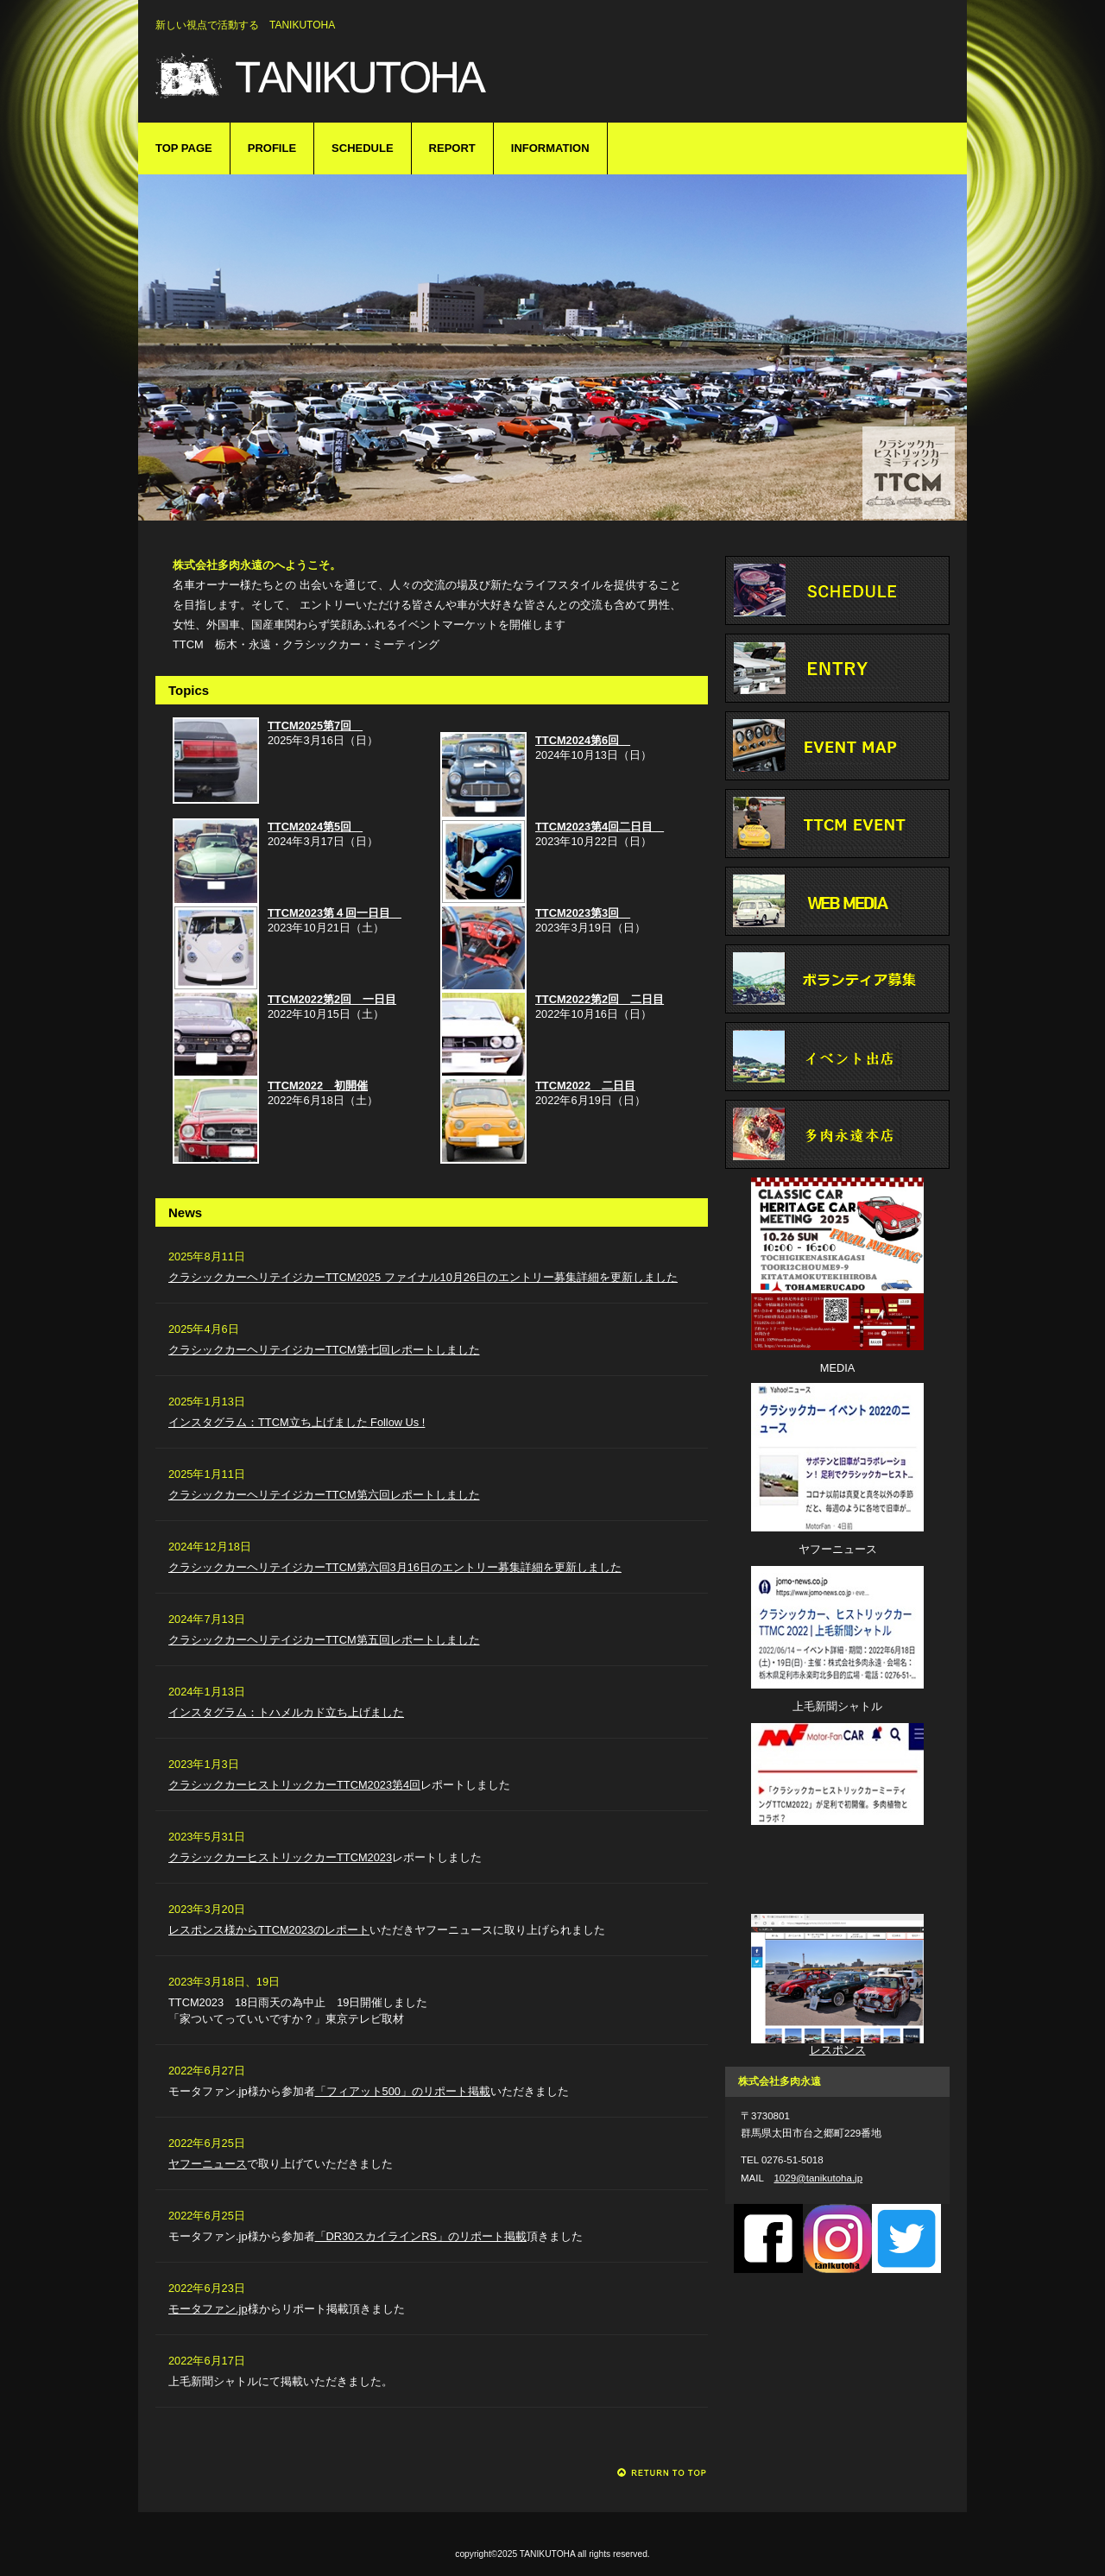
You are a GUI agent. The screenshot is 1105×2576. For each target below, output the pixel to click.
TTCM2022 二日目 (585, 1085)
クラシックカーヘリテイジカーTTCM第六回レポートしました (324, 1494)
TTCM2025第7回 (315, 725)
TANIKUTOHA (423, 76)
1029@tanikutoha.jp (818, 2178)
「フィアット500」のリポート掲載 (402, 2091)
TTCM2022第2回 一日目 (332, 999)
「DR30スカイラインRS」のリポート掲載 (421, 2236)
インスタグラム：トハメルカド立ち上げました (286, 1712)
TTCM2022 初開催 (318, 1085)
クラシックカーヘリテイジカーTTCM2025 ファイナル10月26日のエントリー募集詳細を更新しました (423, 1277)
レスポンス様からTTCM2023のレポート (268, 1929)
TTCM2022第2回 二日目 (599, 999)
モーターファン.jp (837, 1870)
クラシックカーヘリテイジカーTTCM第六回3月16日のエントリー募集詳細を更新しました (395, 1567)
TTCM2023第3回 (582, 912)
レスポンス (838, 2049)
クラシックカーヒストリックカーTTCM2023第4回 (294, 1784)
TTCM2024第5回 (315, 826)
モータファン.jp (208, 2308)
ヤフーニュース (207, 2163)
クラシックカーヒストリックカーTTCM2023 (280, 1857)
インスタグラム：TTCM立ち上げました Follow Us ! (296, 1422)
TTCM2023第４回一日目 (334, 912)
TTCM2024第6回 (582, 740)
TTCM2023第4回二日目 (599, 826)
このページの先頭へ (662, 2473)
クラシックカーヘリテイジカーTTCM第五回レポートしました (324, 1639)
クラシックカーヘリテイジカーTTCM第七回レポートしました (324, 1349)
